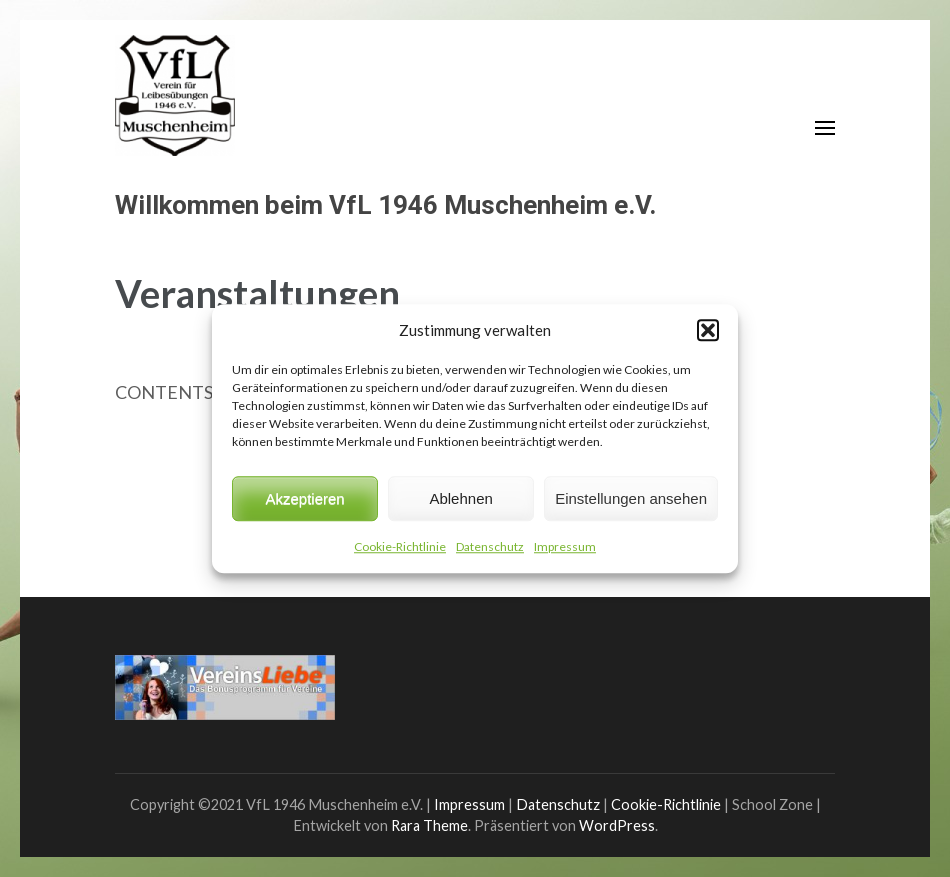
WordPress (617, 825)
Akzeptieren (304, 498)
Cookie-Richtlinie (400, 546)
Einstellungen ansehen (631, 498)
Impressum (565, 546)
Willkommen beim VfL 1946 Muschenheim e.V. (385, 205)
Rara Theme (429, 825)
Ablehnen (460, 498)
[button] (708, 330)
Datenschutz (490, 546)
